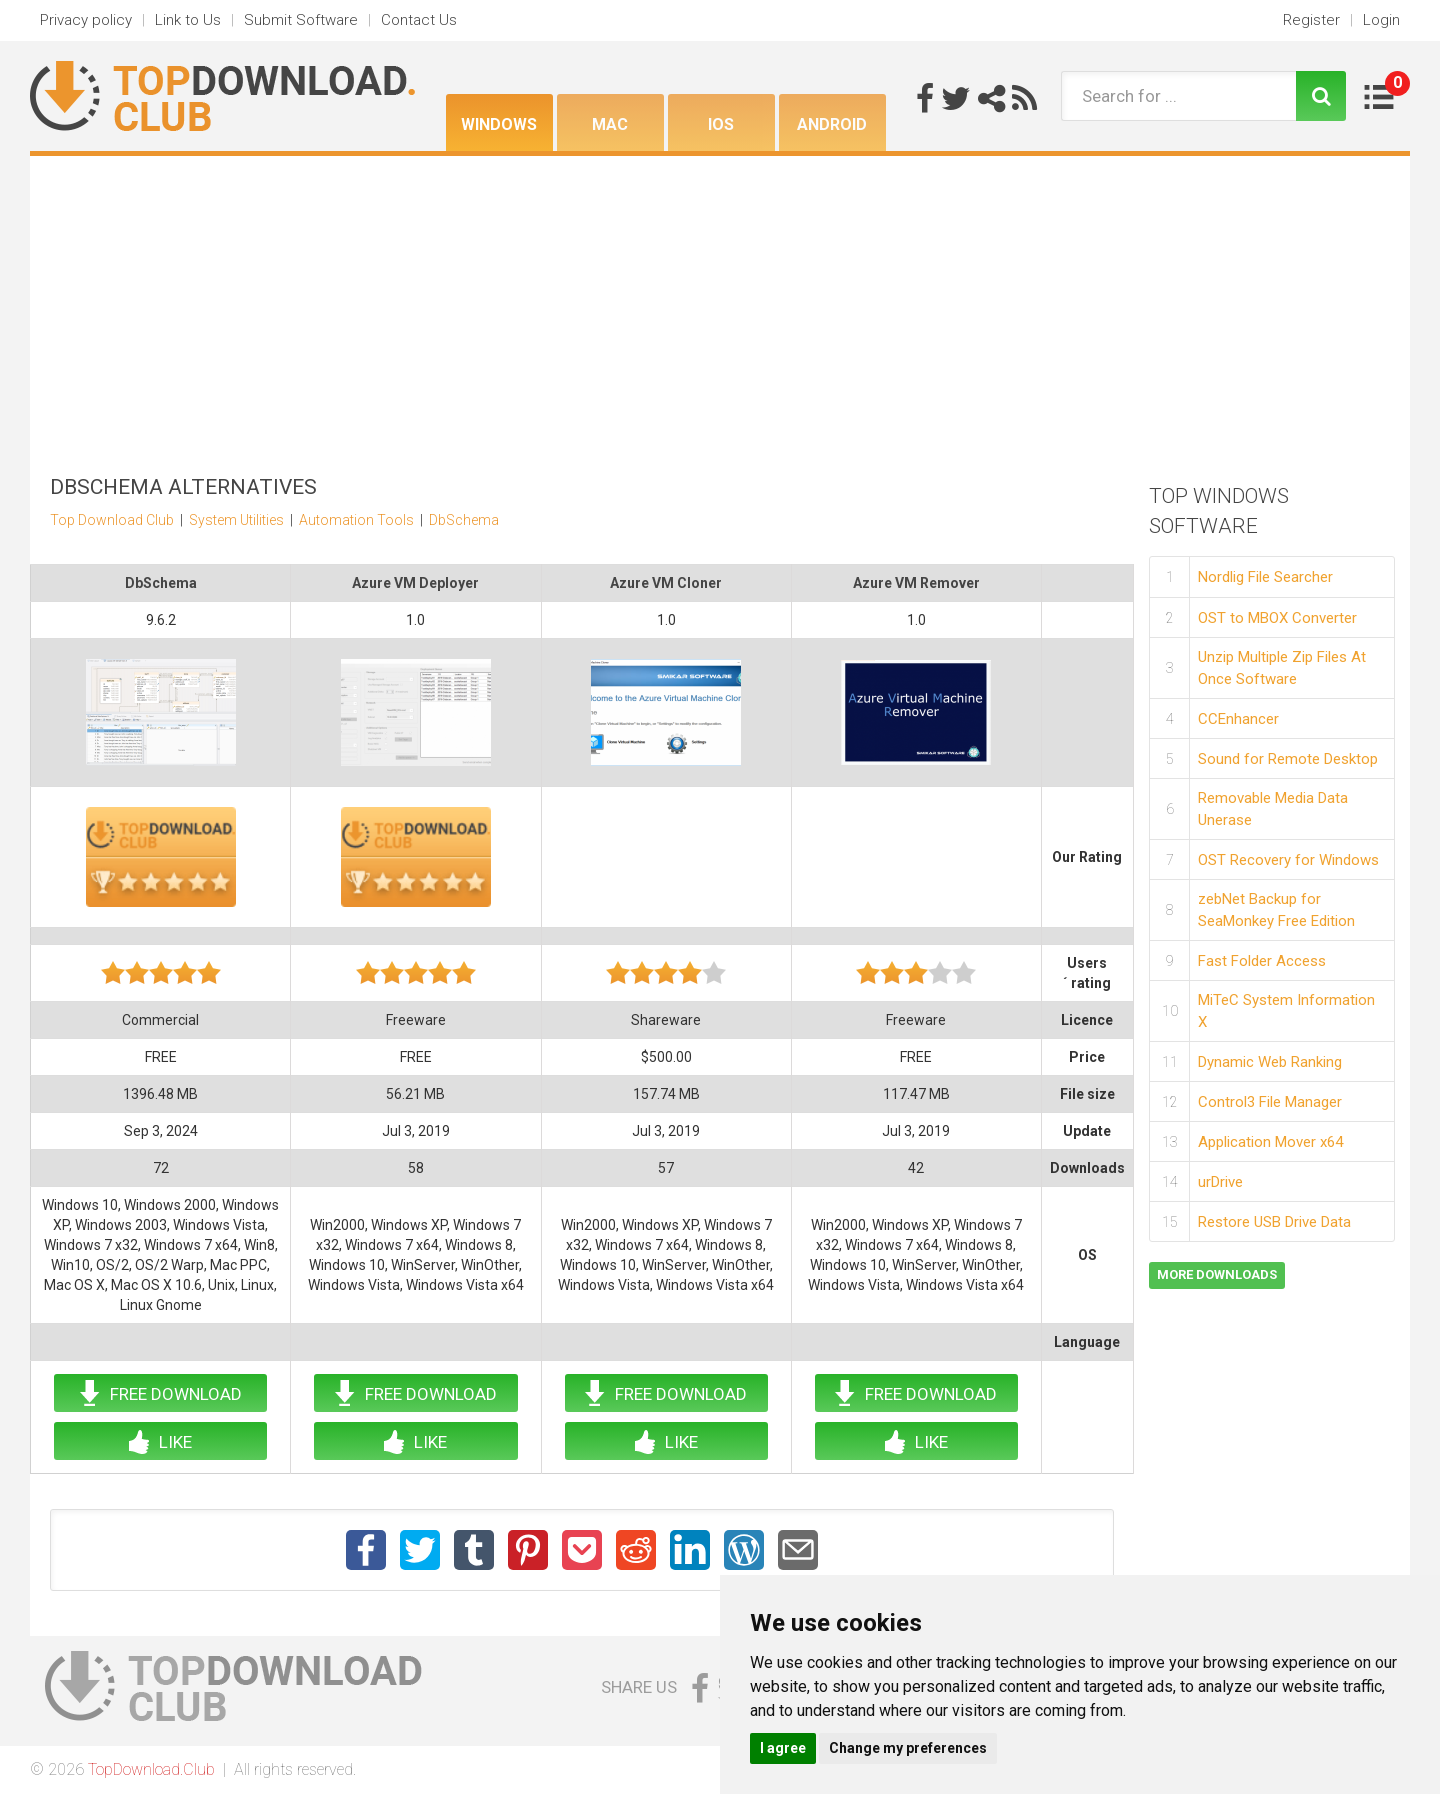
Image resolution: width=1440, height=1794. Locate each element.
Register (1311, 20)
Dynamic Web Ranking (1270, 1062)
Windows (499, 124)
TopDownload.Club (151, 1769)
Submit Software (301, 20)
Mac (610, 124)
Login (1381, 20)
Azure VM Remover (916, 583)
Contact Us (419, 20)
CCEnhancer (1238, 719)
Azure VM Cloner (666, 583)
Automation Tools (356, 520)
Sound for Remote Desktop (1288, 759)
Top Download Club (112, 520)
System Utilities (236, 520)
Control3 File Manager (1270, 1102)
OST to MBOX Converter (1277, 618)
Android (832, 124)
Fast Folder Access (1262, 961)
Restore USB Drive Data (1274, 1222)
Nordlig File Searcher (1265, 577)
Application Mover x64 (1270, 1142)
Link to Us (188, 20)
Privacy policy (86, 20)
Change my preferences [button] (908, 1748)
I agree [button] (783, 1748)
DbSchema (464, 520)
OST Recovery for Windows (1288, 860)
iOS (721, 124)
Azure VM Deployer (415, 583)
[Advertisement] (720, 306)
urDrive (1220, 1182)
